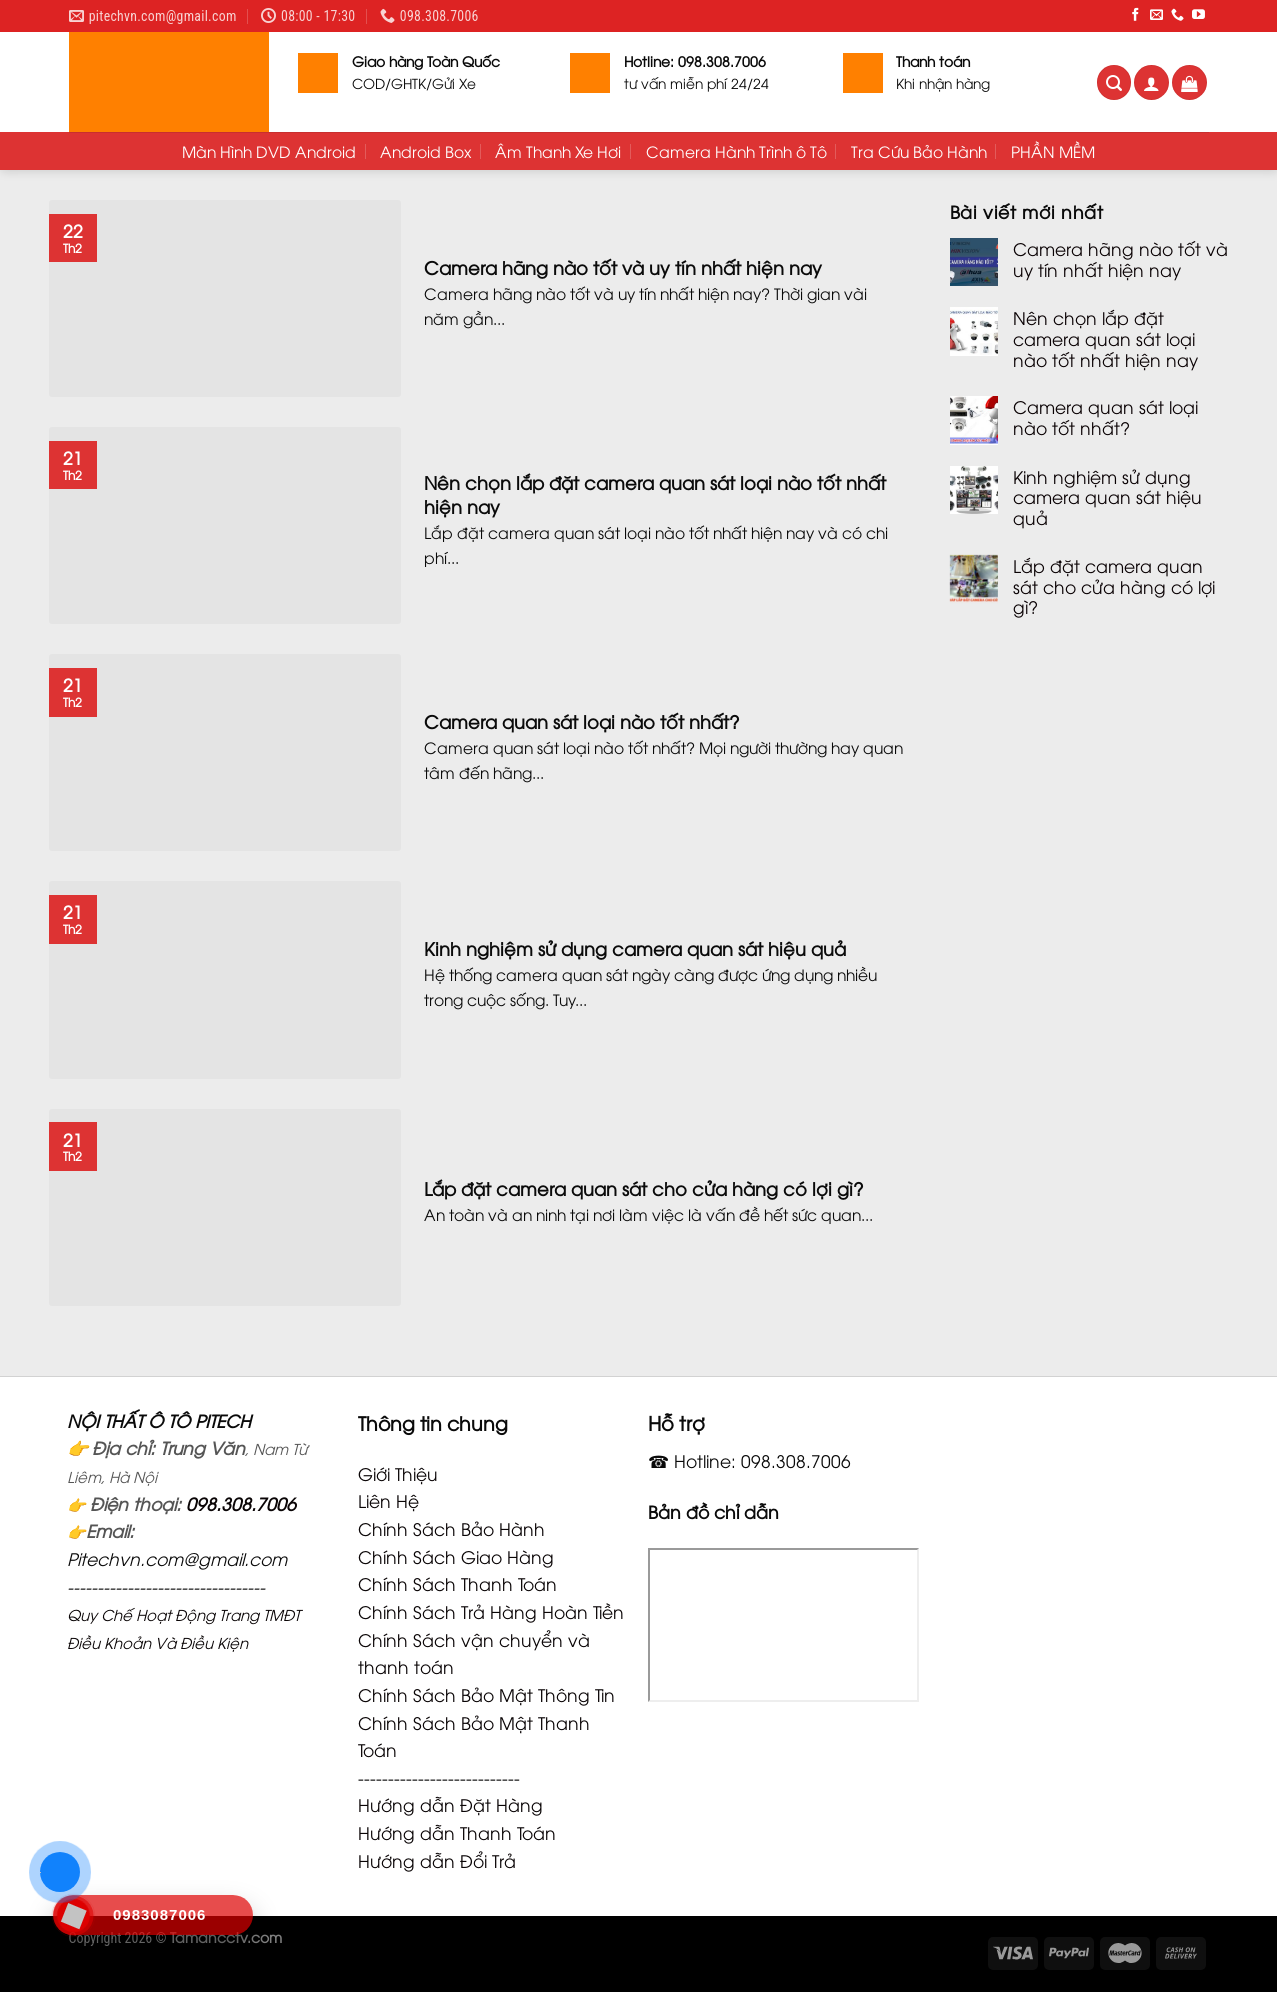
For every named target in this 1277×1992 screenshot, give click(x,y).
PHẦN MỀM (1053, 151)
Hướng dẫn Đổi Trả (437, 1860)
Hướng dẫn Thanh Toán (457, 1832)
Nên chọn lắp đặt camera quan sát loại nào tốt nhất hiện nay (1105, 338)
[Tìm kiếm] (1114, 82)
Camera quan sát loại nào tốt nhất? (1105, 416)
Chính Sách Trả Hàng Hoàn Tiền (491, 1611)
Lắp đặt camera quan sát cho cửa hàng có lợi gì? (1114, 586)
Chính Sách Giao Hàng (456, 1556)
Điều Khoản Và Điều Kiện (157, 1642)
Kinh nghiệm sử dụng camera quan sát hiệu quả (1107, 497)
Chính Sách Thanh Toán (457, 1583)
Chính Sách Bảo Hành (451, 1528)
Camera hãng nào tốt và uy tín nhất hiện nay (1120, 258)
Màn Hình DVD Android (269, 151)
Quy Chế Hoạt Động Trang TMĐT (183, 1614)
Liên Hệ (388, 1500)
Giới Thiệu (398, 1473)
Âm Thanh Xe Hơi (558, 151)
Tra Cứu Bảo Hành (919, 151)
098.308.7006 (241, 1503)
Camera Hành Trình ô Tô (736, 151)
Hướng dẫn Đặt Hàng (450, 1804)
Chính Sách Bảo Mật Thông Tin (486, 1694)
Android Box (425, 151)
